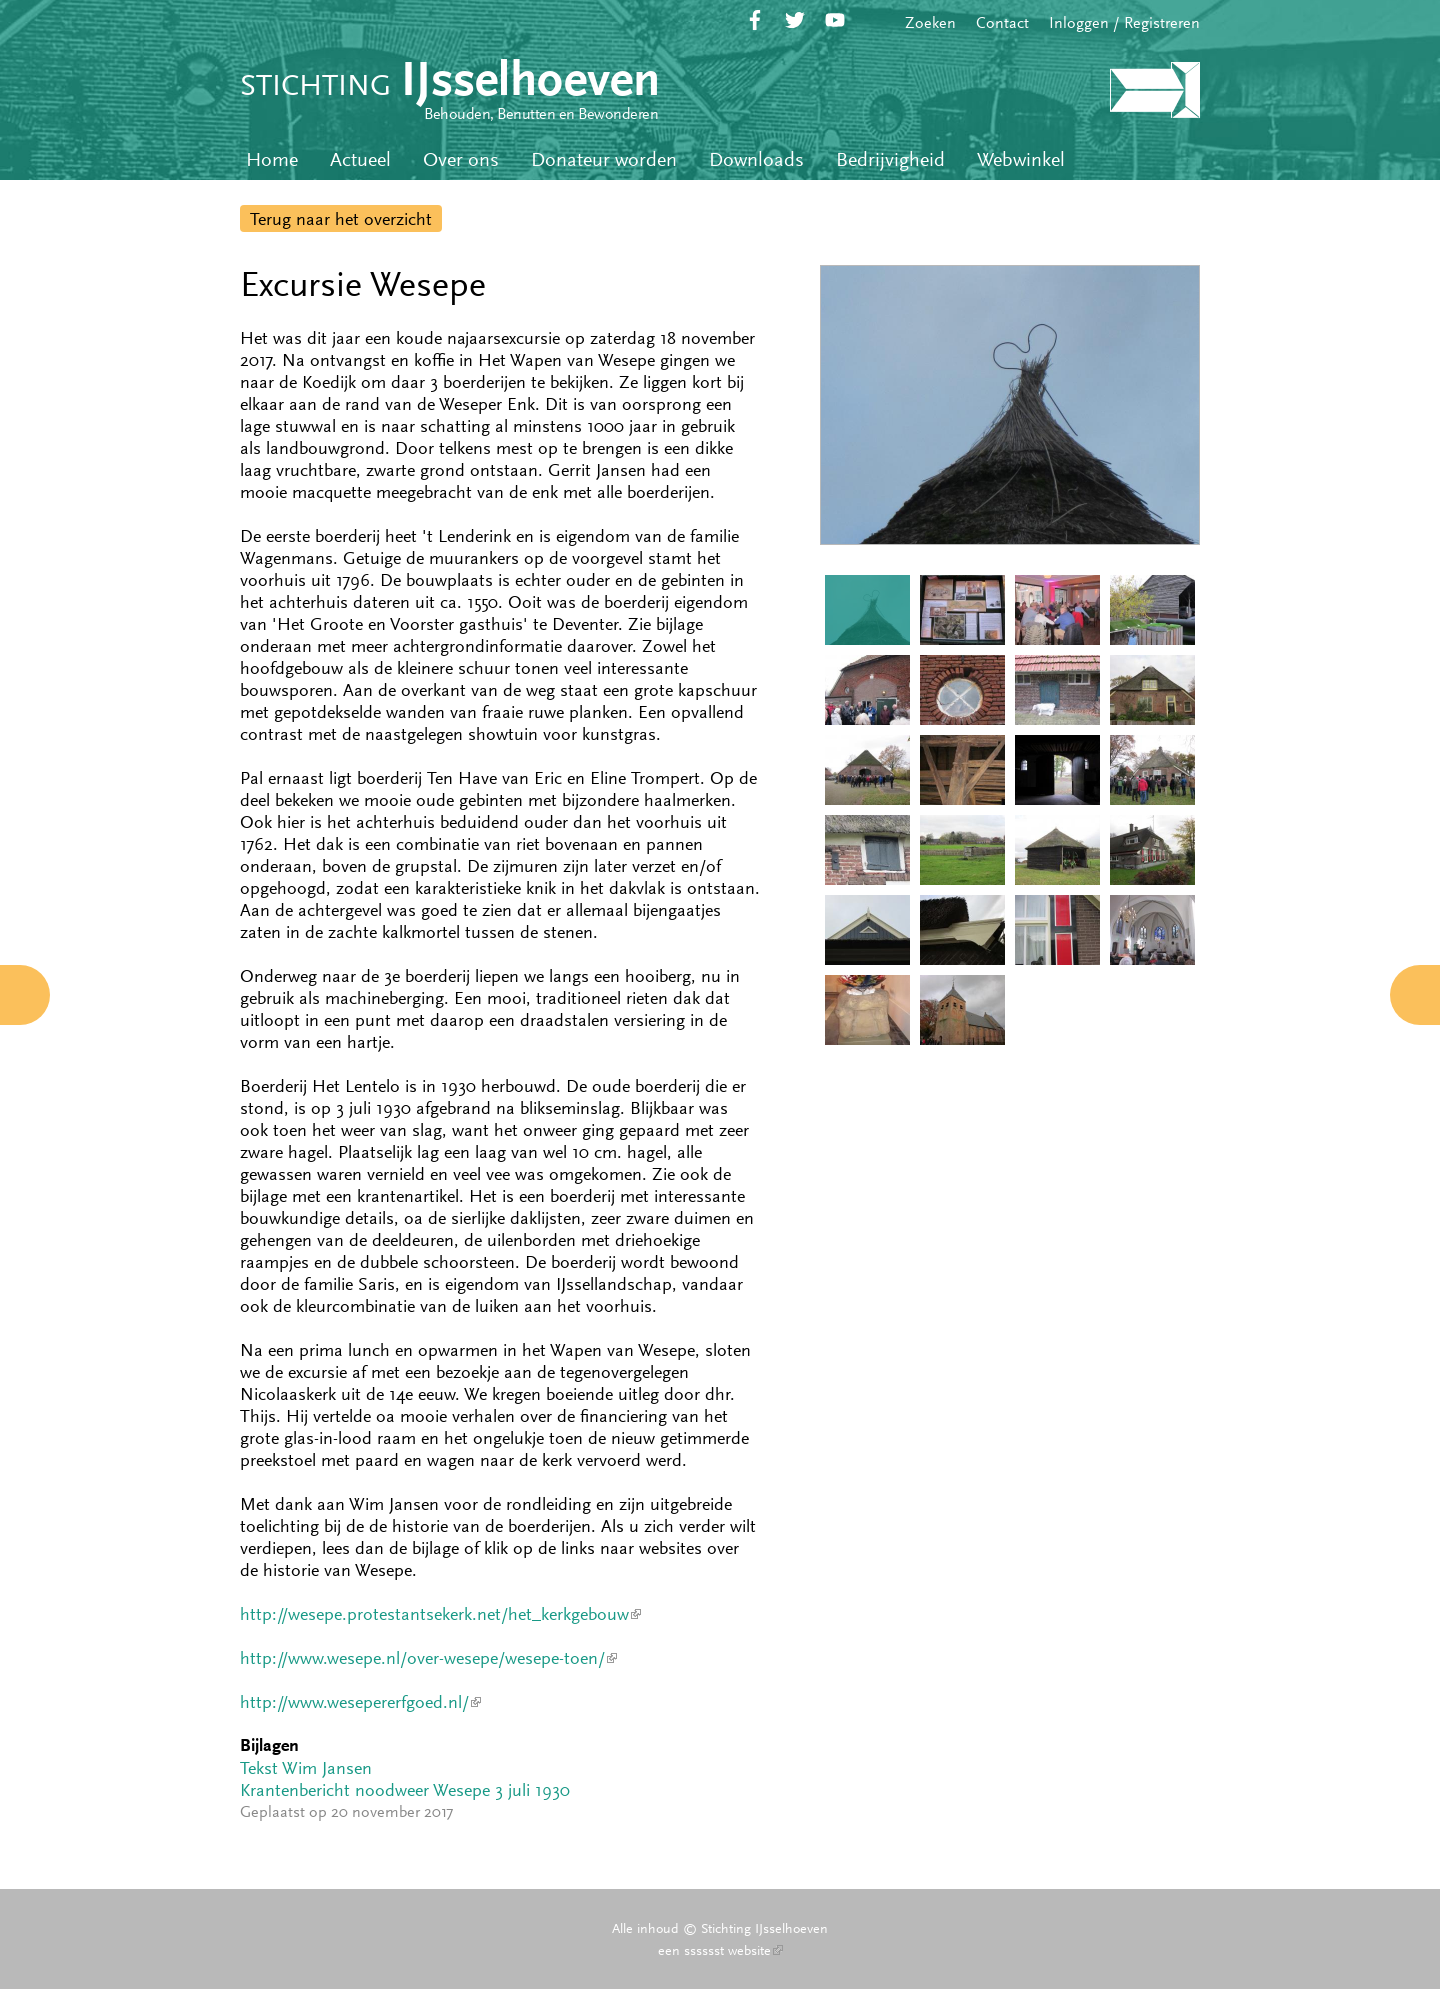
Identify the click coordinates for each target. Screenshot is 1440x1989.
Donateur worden (604, 159)
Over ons (461, 159)
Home (272, 159)
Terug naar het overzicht (341, 219)
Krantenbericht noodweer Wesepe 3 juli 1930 (405, 1790)
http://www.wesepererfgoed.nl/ (360, 1702)
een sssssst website (720, 1950)
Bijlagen (269, 1745)
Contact (1002, 22)
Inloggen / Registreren (1124, 22)
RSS (875, 20)
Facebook (755, 20)
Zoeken (930, 22)
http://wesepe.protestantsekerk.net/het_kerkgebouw (440, 1614)
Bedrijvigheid (890, 159)
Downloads (756, 159)
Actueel (360, 159)
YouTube (835, 20)
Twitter (795, 20)
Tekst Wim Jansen (306, 1768)
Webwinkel (1021, 159)
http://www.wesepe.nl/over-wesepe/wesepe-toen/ (428, 1658)
